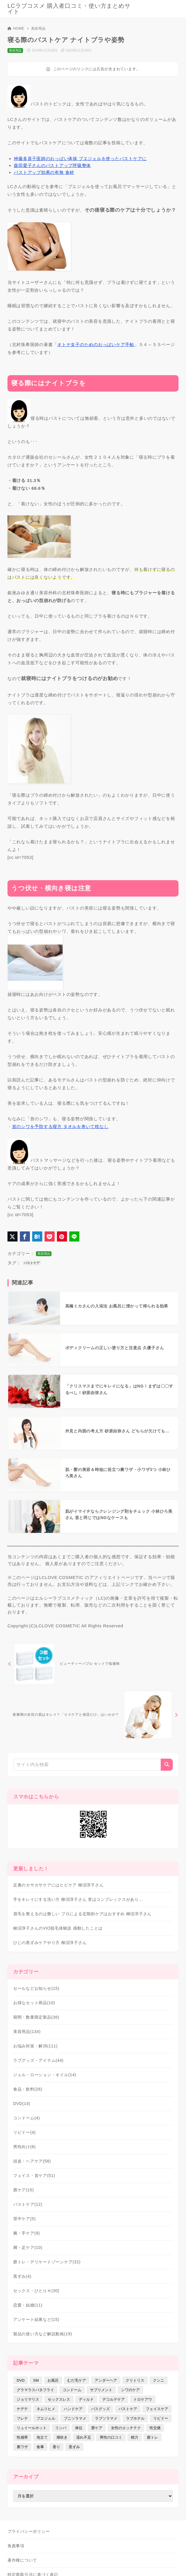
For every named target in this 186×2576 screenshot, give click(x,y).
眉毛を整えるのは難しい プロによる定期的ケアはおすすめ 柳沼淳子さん (82, 1913)
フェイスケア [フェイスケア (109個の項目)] (157, 2409)
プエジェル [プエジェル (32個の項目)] (46, 2418)
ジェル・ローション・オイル (44, 2074)
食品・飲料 (28, 2089)
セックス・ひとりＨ (36, 2290)
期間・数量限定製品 (36, 2017)
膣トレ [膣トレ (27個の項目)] (152, 2437)
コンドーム (26, 2118)
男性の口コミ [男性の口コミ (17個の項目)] (111, 2437)
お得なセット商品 (34, 2002)
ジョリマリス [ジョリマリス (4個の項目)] (28, 2399)
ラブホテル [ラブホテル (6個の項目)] (135, 2418)
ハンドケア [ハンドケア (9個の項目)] (73, 2409)
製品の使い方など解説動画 (42, 2334)
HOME (15, 28)
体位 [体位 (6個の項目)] (79, 2428)
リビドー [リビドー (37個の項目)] (160, 2418)
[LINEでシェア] (74, 1236)
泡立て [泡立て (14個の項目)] (42, 2437)
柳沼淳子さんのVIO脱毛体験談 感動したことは (58, 1928)
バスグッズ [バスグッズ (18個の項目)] (100, 2409)
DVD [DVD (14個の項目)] (20, 2380)
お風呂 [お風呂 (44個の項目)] (53, 2380)
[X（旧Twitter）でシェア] (12, 1236)
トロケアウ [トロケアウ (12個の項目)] (142, 2399)
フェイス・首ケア (34, 2175)
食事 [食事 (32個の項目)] (40, 2447)
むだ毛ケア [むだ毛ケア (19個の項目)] (76, 2380)
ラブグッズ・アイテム (38, 2060)
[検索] (167, 1765)
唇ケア (23, 2190)
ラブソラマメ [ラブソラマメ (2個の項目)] (106, 2418)
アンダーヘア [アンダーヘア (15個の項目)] (106, 2380)
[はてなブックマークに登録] (37, 1236)
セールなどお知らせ (36, 1988)
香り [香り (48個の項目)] (56, 2447)
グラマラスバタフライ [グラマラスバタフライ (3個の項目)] (35, 2390)
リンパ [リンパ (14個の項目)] (60, 2428)
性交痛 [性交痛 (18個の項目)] (155, 2428)
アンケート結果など (36, 2319)
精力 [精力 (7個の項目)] (134, 2437)
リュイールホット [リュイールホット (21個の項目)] (32, 2428)
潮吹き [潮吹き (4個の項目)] (62, 2437)
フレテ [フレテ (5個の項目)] (22, 2418)
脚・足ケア (28, 2247)
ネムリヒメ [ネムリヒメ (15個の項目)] (46, 2409)
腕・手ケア (26, 2233)
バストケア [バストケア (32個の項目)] (127, 2409)
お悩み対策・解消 (35, 2046)
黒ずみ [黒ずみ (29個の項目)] (74, 2447)
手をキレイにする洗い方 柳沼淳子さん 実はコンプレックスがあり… (78, 1899)
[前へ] (81, 1664)
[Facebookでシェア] (25, 1236)
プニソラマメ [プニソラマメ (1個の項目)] (75, 2418)
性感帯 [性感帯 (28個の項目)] (22, 2437)
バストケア (32, 1263)
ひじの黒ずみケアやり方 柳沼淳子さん (50, 1942)
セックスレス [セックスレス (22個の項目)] (59, 2399)
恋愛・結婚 (28, 2305)
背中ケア (24, 2218)
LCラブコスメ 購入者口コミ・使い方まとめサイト (69, 8)
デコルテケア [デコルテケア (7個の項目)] (113, 2399)
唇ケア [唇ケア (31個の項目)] (96, 2428)
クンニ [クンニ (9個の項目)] (158, 2380)
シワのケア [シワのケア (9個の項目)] (130, 2390)
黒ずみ (22, 2276)
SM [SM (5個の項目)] (36, 2380)
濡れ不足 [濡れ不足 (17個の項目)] (83, 2437)
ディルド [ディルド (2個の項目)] (86, 2399)
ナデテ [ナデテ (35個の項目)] (22, 2409)
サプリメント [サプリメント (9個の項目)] (101, 2390)
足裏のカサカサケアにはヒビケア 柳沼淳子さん (58, 1885)
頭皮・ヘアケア (32, 2161)
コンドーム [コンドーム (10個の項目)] (72, 2390)
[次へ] (93, 1715)
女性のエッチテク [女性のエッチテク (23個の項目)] (126, 2428)
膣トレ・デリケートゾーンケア (46, 2262)
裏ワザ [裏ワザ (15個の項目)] (22, 2447)
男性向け (24, 2146)
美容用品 (38, 28)
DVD (21, 2103)
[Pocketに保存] (50, 1236)
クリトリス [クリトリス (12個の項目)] (135, 2380)
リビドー (24, 2132)
